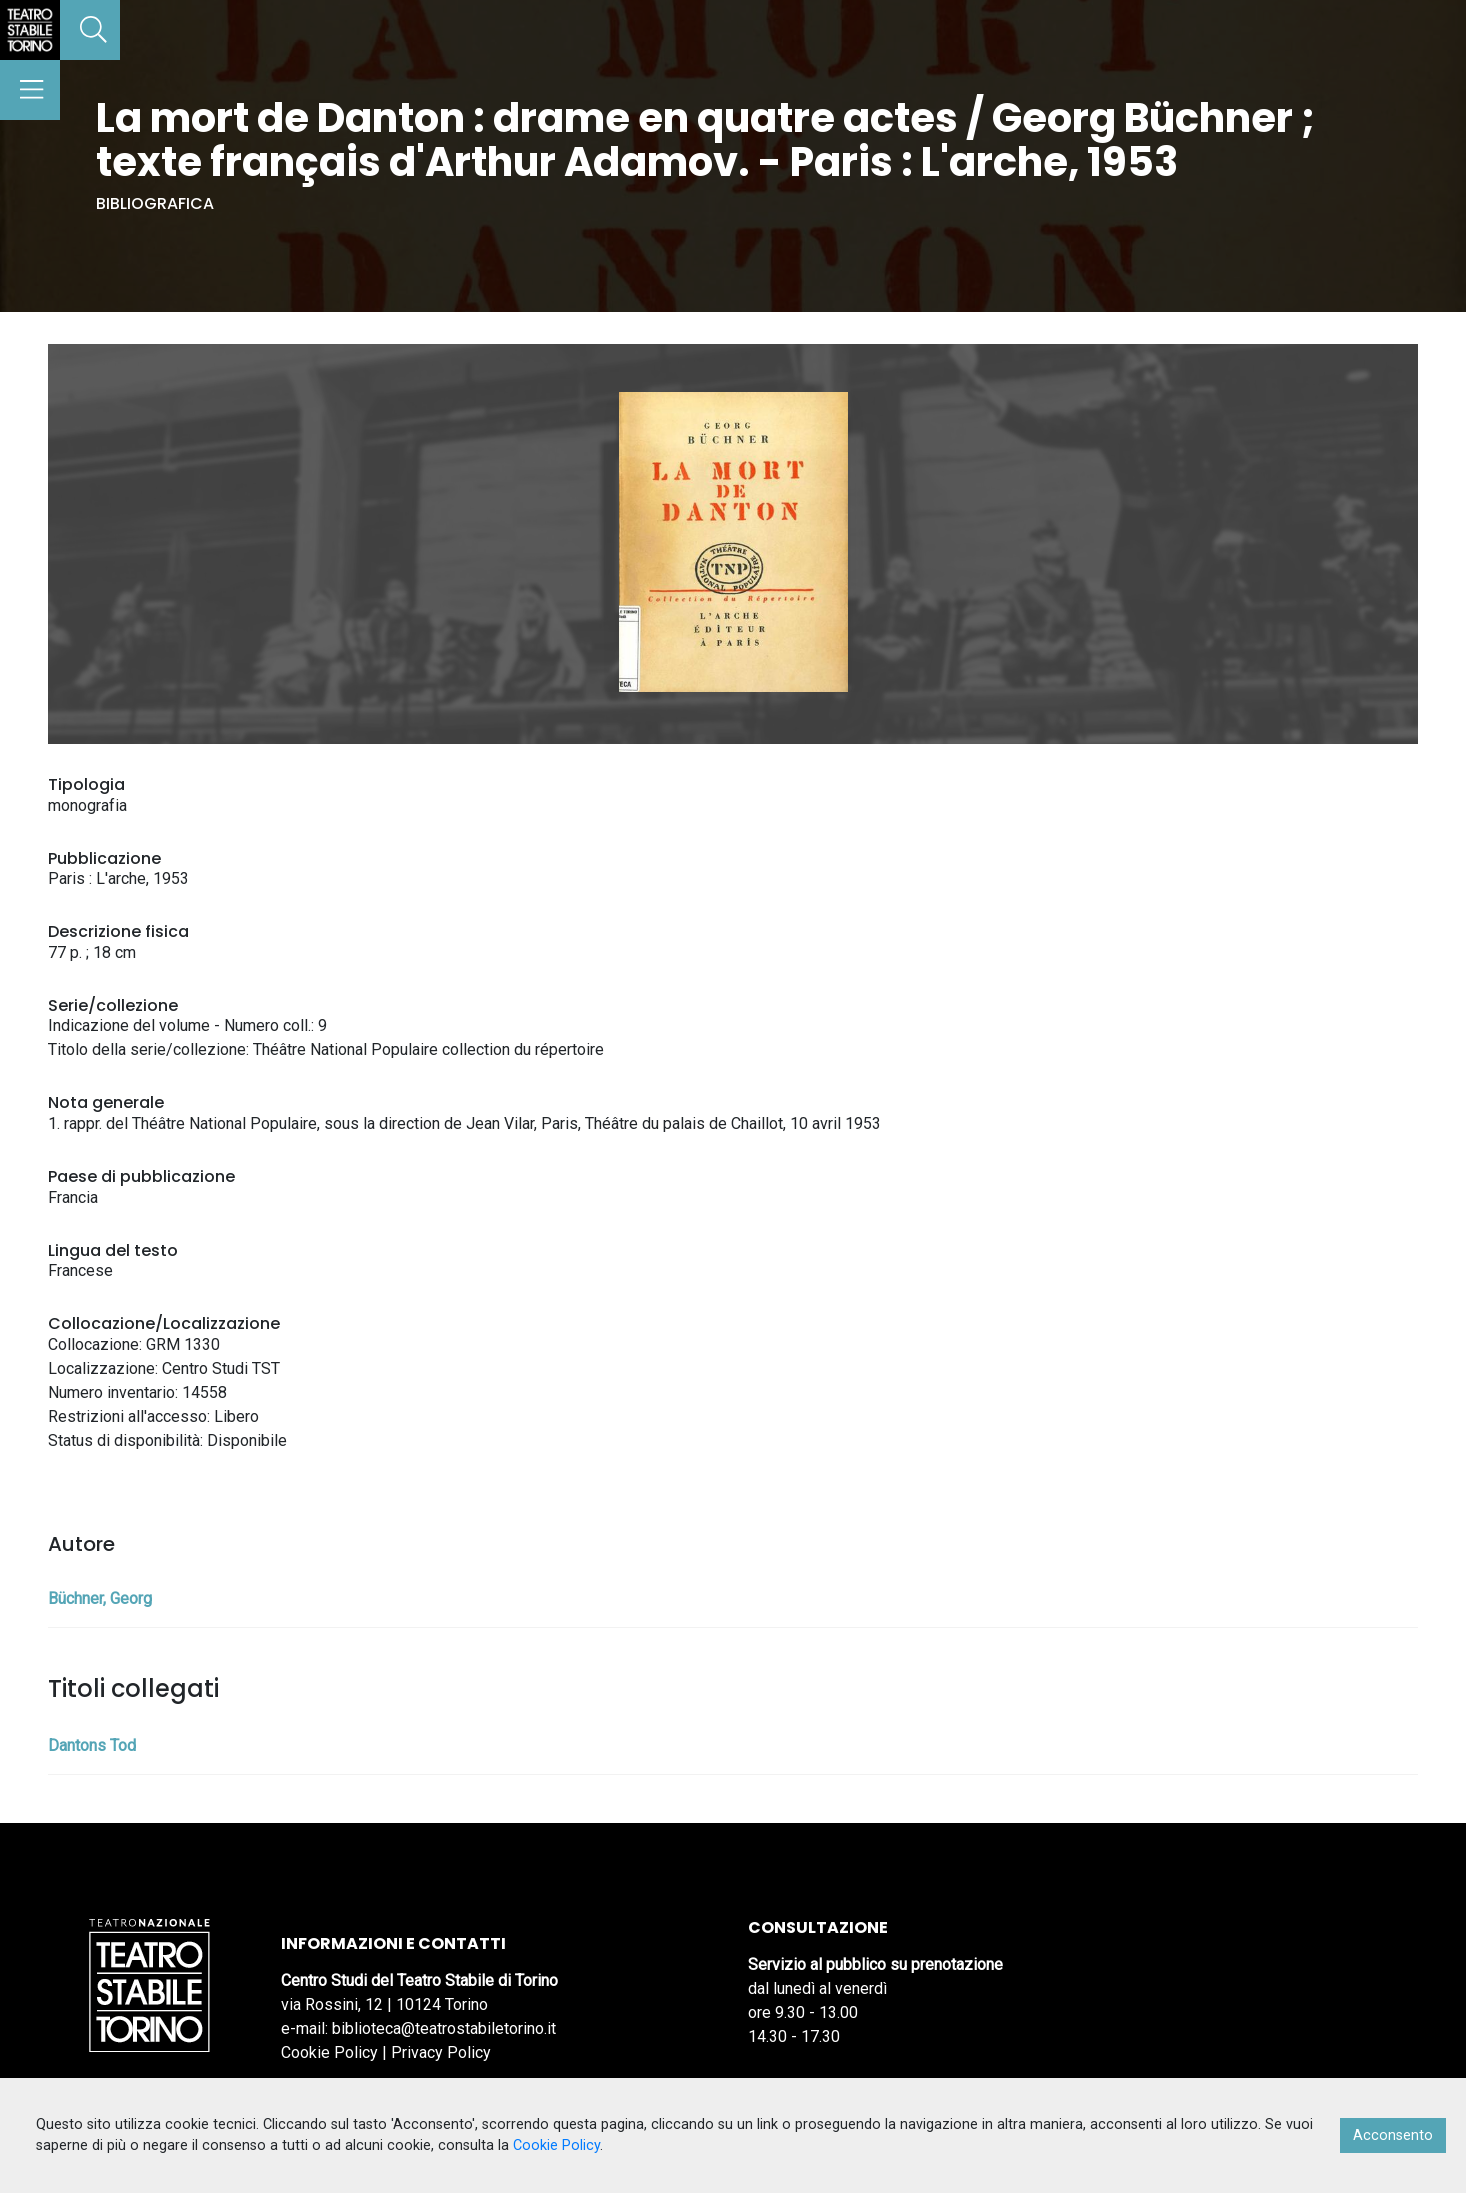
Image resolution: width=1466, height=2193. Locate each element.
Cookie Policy (329, 2052)
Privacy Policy (441, 2052)
